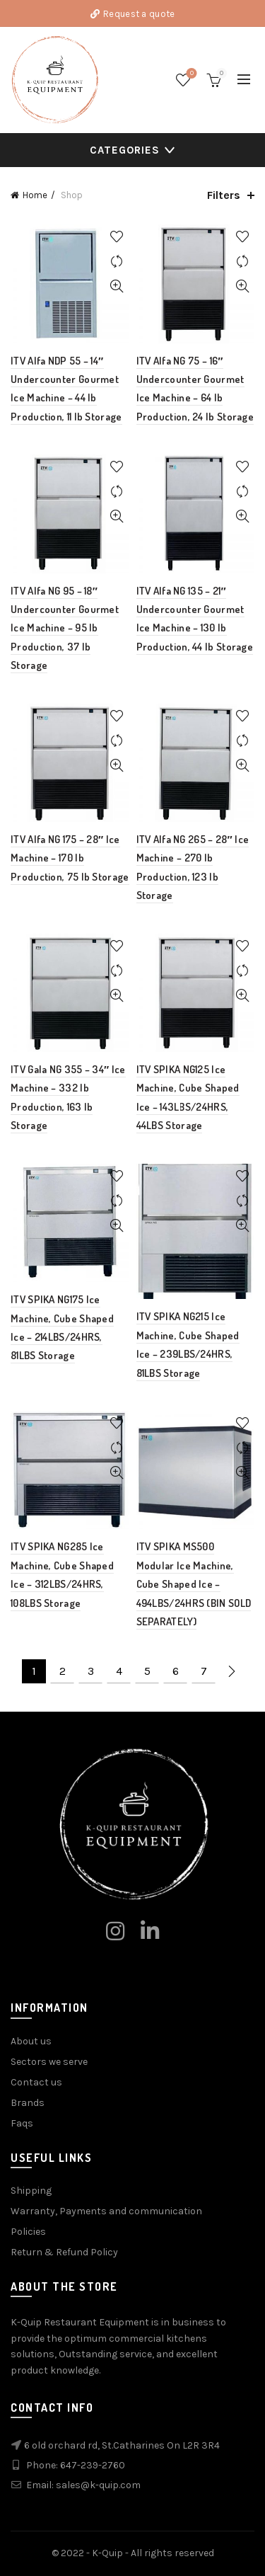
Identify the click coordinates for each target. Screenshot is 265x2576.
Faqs (22, 2123)
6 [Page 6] (175, 1671)
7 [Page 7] (204, 1671)
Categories (125, 150)
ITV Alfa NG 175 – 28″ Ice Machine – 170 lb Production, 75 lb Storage (70, 857)
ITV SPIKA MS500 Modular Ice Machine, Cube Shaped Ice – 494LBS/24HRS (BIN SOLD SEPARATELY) (194, 1584)
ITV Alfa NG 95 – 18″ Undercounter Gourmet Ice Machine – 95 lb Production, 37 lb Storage (65, 628)
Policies (28, 2232)
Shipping (31, 2191)
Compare (117, 261)
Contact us (36, 2082)
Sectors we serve (49, 2062)
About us (31, 2041)
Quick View (117, 286)
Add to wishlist (117, 236)
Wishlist (190, 74)
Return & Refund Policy (64, 2252)
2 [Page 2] (62, 1671)
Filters (223, 195)
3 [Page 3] (91, 1671)
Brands (28, 2103)
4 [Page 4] (119, 1671)
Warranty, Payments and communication (106, 2211)
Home (35, 195)
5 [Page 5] (147, 1671)
